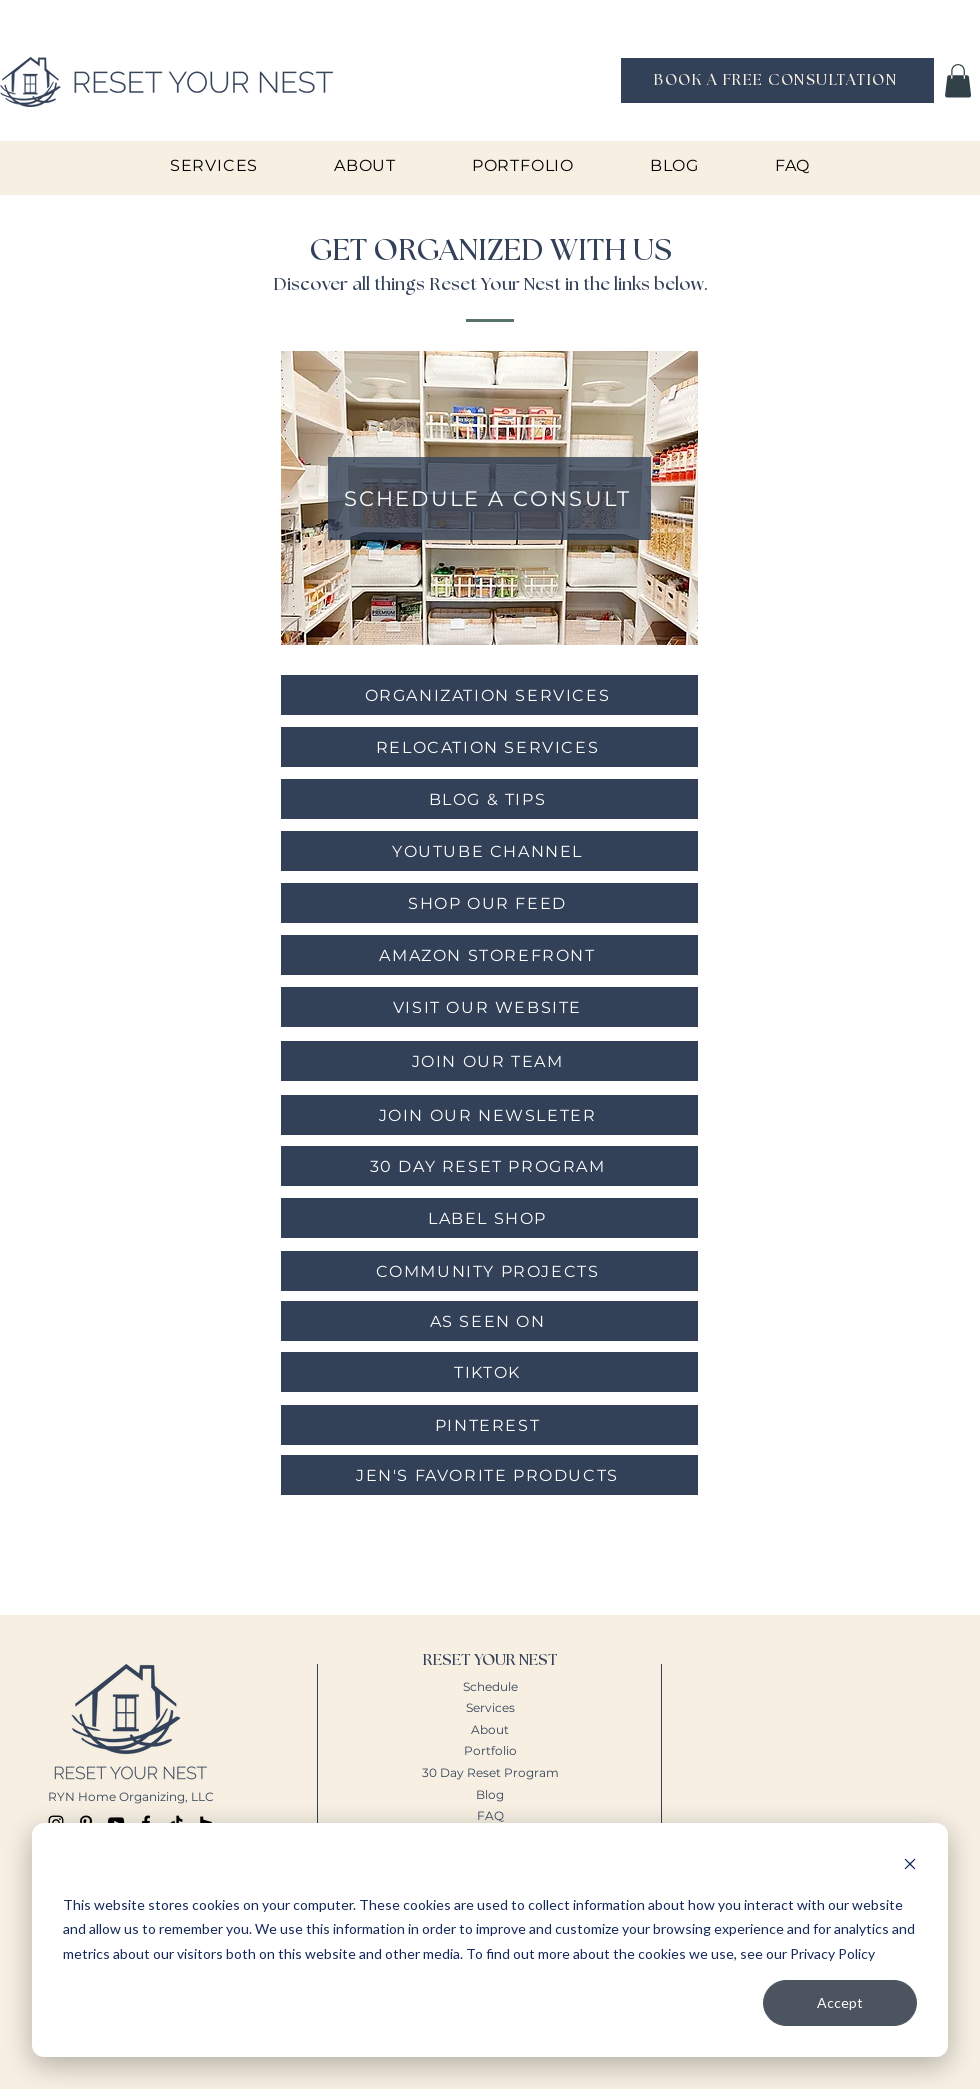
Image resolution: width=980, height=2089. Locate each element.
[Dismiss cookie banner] (910, 1866)
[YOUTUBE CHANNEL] (489, 851)
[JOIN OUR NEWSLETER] (489, 1115)
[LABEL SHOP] (489, 1218)
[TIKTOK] (489, 1372)
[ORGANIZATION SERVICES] (489, 695)
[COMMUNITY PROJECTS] (489, 1271)
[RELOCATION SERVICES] (489, 747)
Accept (840, 2002)
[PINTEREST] (489, 1425)
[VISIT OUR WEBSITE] (489, 1007)
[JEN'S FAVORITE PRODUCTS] (489, 1475)
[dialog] (490, 1940)
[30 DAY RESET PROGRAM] (489, 1166)
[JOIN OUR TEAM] (489, 1061)
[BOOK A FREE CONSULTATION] (777, 80)
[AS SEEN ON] (489, 1321)
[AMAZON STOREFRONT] (489, 955)
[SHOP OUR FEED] (489, 903)
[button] (958, 80)
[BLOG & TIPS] (489, 799)
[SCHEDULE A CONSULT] (489, 498)
